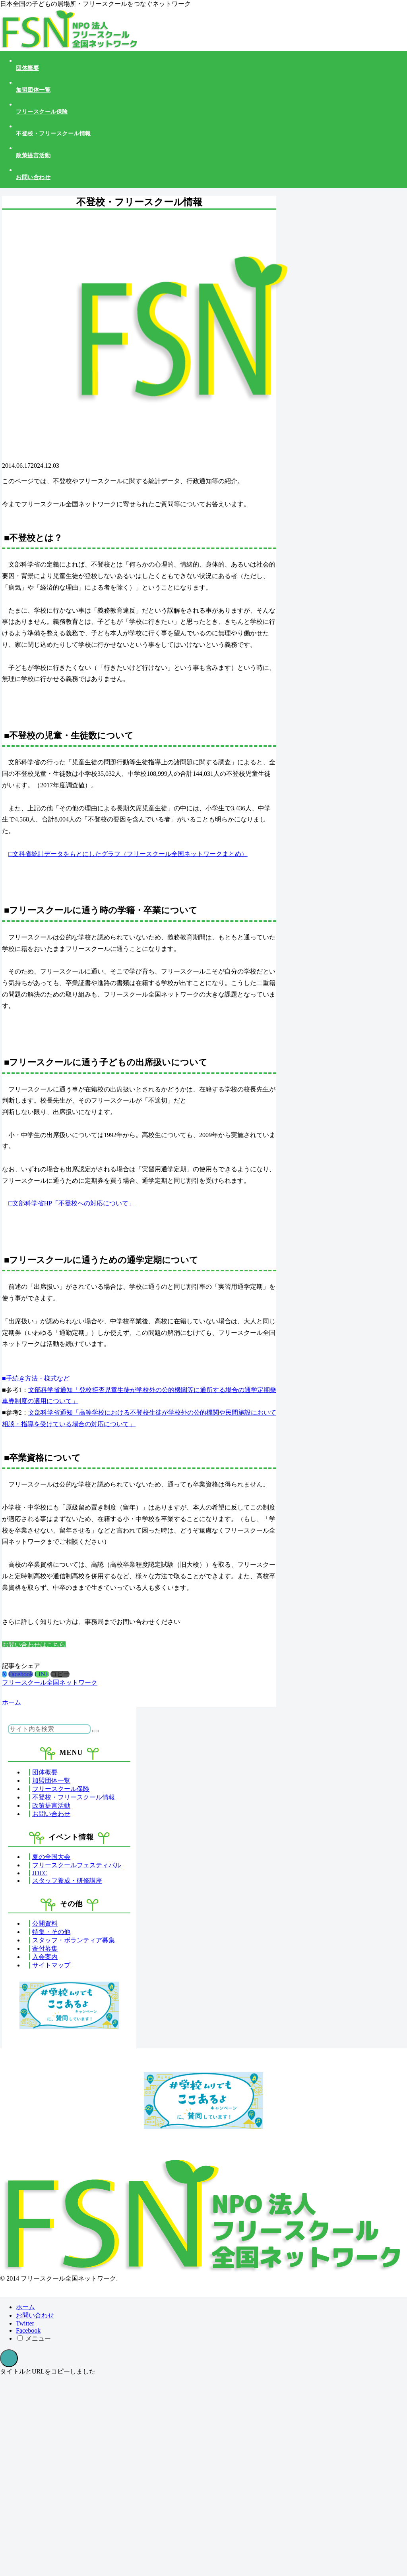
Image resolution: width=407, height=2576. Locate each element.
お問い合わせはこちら (34, 1644)
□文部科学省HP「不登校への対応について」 (71, 1203)
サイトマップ (51, 1965)
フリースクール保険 (60, 1788)
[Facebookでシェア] (20, 1674)
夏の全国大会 (51, 1856)
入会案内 (45, 1956)
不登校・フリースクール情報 (73, 1797)
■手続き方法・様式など (36, 1378)
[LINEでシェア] (42, 1674)
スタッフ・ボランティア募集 (73, 1940)
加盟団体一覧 (51, 1780)
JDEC (39, 1873)
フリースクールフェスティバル (76, 1865)
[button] (60, 1674)
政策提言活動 (51, 1805)
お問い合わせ (51, 1814)
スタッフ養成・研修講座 (67, 1880)
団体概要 (45, 1772)
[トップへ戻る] (9, 2358)
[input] (49, 1729)
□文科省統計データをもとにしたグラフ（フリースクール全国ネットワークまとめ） (128, 853)
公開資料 (45, 1923)
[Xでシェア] (4, 1674)
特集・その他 (51, 1931)
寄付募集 (45, 1948)
